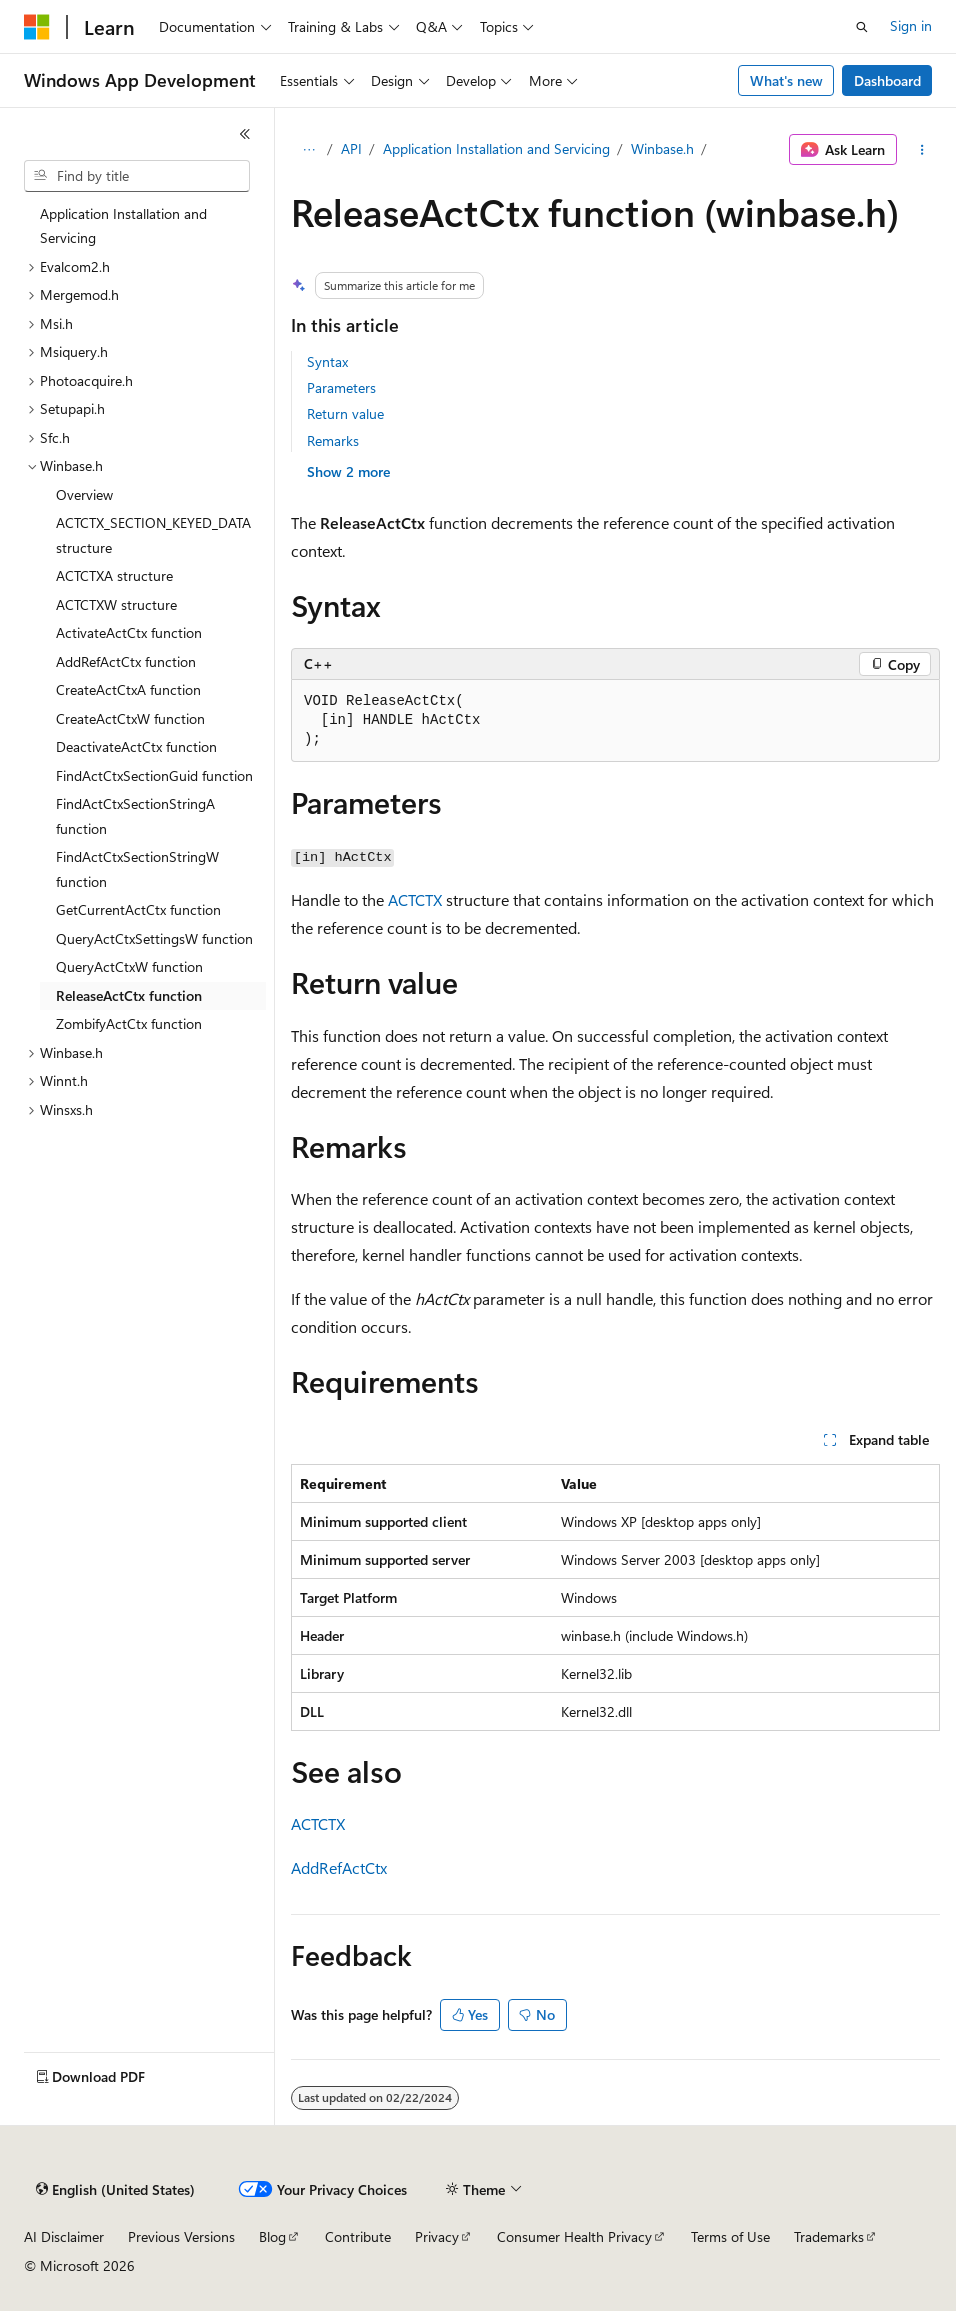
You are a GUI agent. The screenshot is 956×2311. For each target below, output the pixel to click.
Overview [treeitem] (84, 494)
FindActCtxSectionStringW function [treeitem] (137, 869)
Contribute (358, 2236)
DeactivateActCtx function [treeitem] (136, 746)
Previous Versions (181, 2236)
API (351, 148)
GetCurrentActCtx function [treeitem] (138, 909)
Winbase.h (662, 148)
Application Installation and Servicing (496, 148)
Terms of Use (730, 2236)
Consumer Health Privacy (574, 2236)
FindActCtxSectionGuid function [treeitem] (154, 775)
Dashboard (887, 80)
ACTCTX (415, 899)
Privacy (437, 2236)
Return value (345, 413)
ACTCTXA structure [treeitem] (114, 575)
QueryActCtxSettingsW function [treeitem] (154, 938)
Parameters (341, 387)
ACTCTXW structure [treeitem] (116, 604)
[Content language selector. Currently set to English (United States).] (115, 2190)
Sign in (911, 25)
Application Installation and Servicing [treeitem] (123, 226)
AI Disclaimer (64, 2236)
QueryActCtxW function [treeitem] (129, 966)
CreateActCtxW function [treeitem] (130, 718)
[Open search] (862, 27)
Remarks (333, 440)
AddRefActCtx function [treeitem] (126, 661)
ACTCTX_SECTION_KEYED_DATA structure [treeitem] (153, 535)
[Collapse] (245, 134)
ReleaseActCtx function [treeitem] (129, 995)
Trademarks (829, 2236)
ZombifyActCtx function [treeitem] (129, 1023)
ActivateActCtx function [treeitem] (129, 632)
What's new (786, 80)
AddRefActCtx (339, 1867)
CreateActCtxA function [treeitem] (128, 689)
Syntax (327, 361)
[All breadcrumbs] (308, 150)
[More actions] (922, 150)
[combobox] (137, 176)
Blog (272, 2236)
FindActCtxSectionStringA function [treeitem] (135, 816)
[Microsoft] (37, 27)
